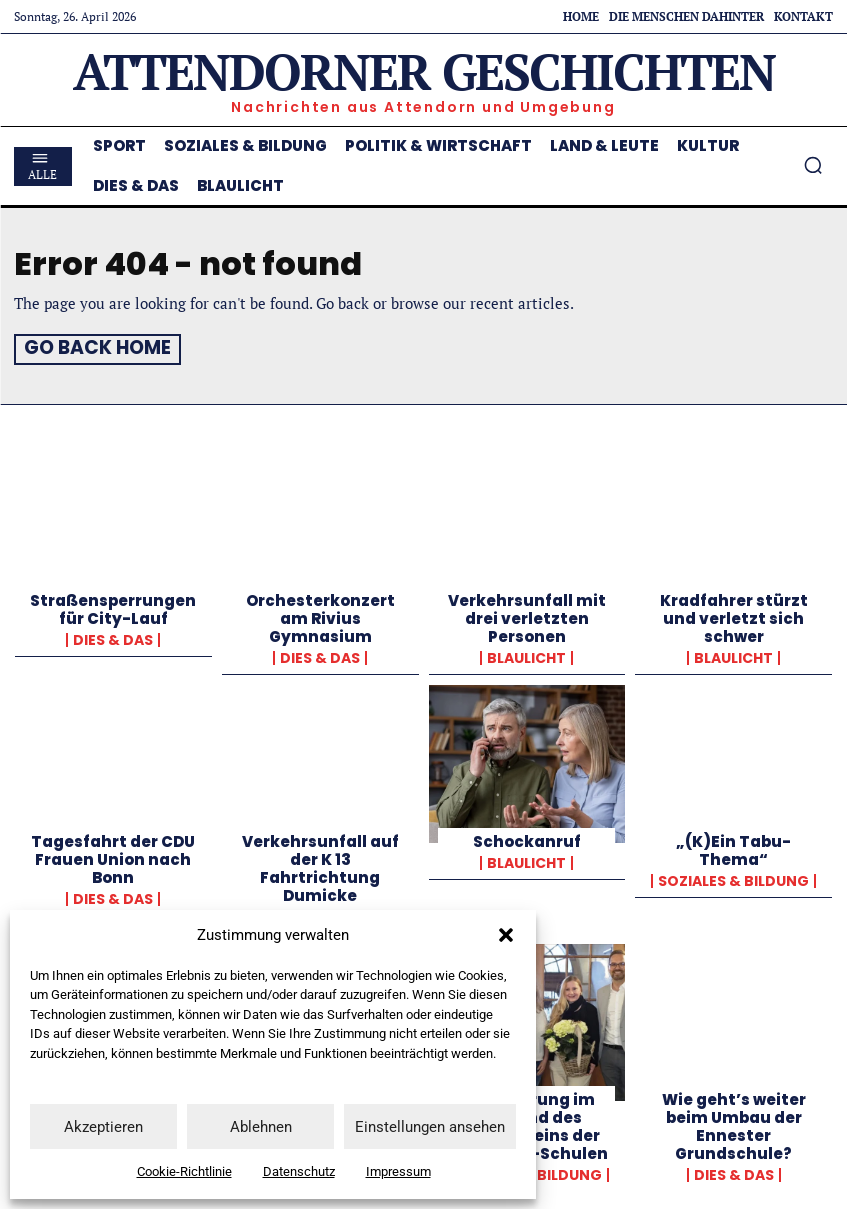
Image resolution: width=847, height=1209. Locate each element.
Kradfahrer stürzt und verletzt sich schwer (734, 616)
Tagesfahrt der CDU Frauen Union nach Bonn (113, 856)
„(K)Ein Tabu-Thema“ (733, 847)
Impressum (398, 1171)
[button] (506, 935)
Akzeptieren (103, 1127)
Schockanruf (527, 838)
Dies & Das (113, 638)
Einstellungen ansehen (430, 1127)
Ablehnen (261, 1127)
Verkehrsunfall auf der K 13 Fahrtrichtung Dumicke (320, 865)
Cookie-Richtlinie (184, 1171)
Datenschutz (299, 1171)
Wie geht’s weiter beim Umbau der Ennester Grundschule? (734, 1123)
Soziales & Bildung (733, 878)
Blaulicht (526, 656)
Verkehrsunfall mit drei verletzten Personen (527, 616)
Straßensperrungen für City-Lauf (113, 607)
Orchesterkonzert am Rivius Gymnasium (320, 616)
